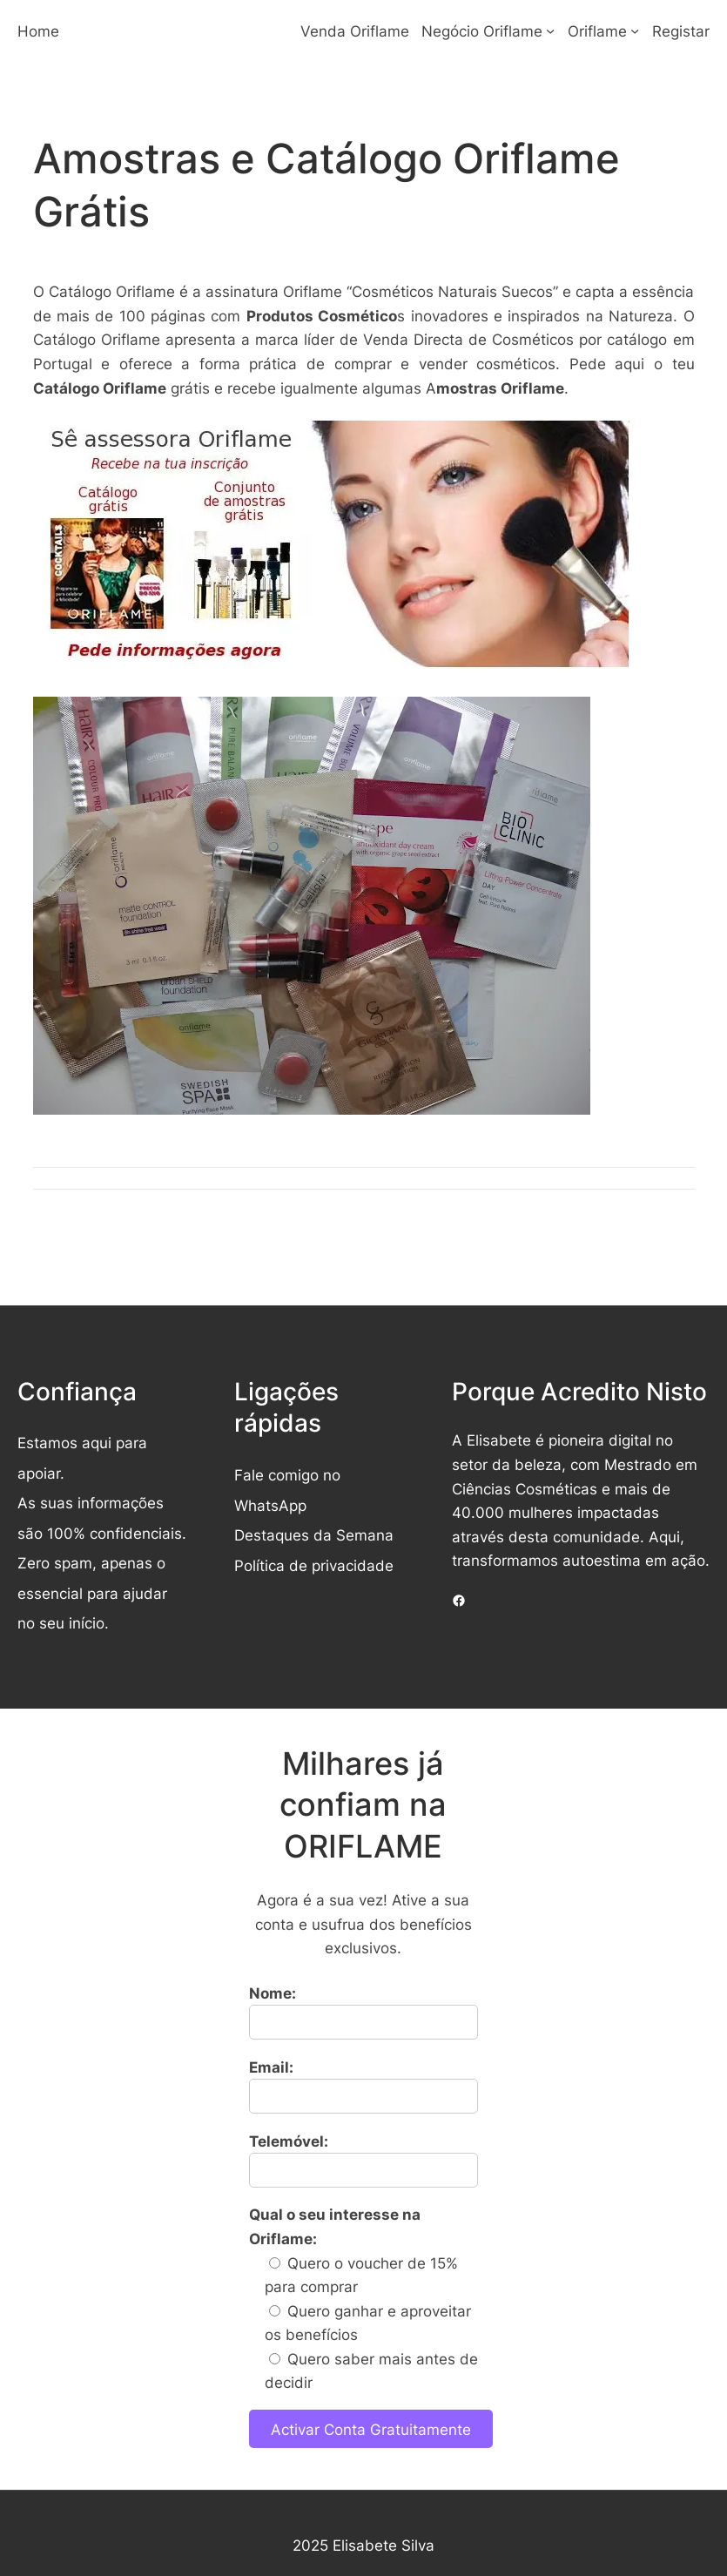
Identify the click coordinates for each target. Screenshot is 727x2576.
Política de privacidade (314, 1565)
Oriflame (597, 31)
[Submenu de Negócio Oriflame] (550, 30)
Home (38, 31)
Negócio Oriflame (481, 31)
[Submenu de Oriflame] (634, 30)
